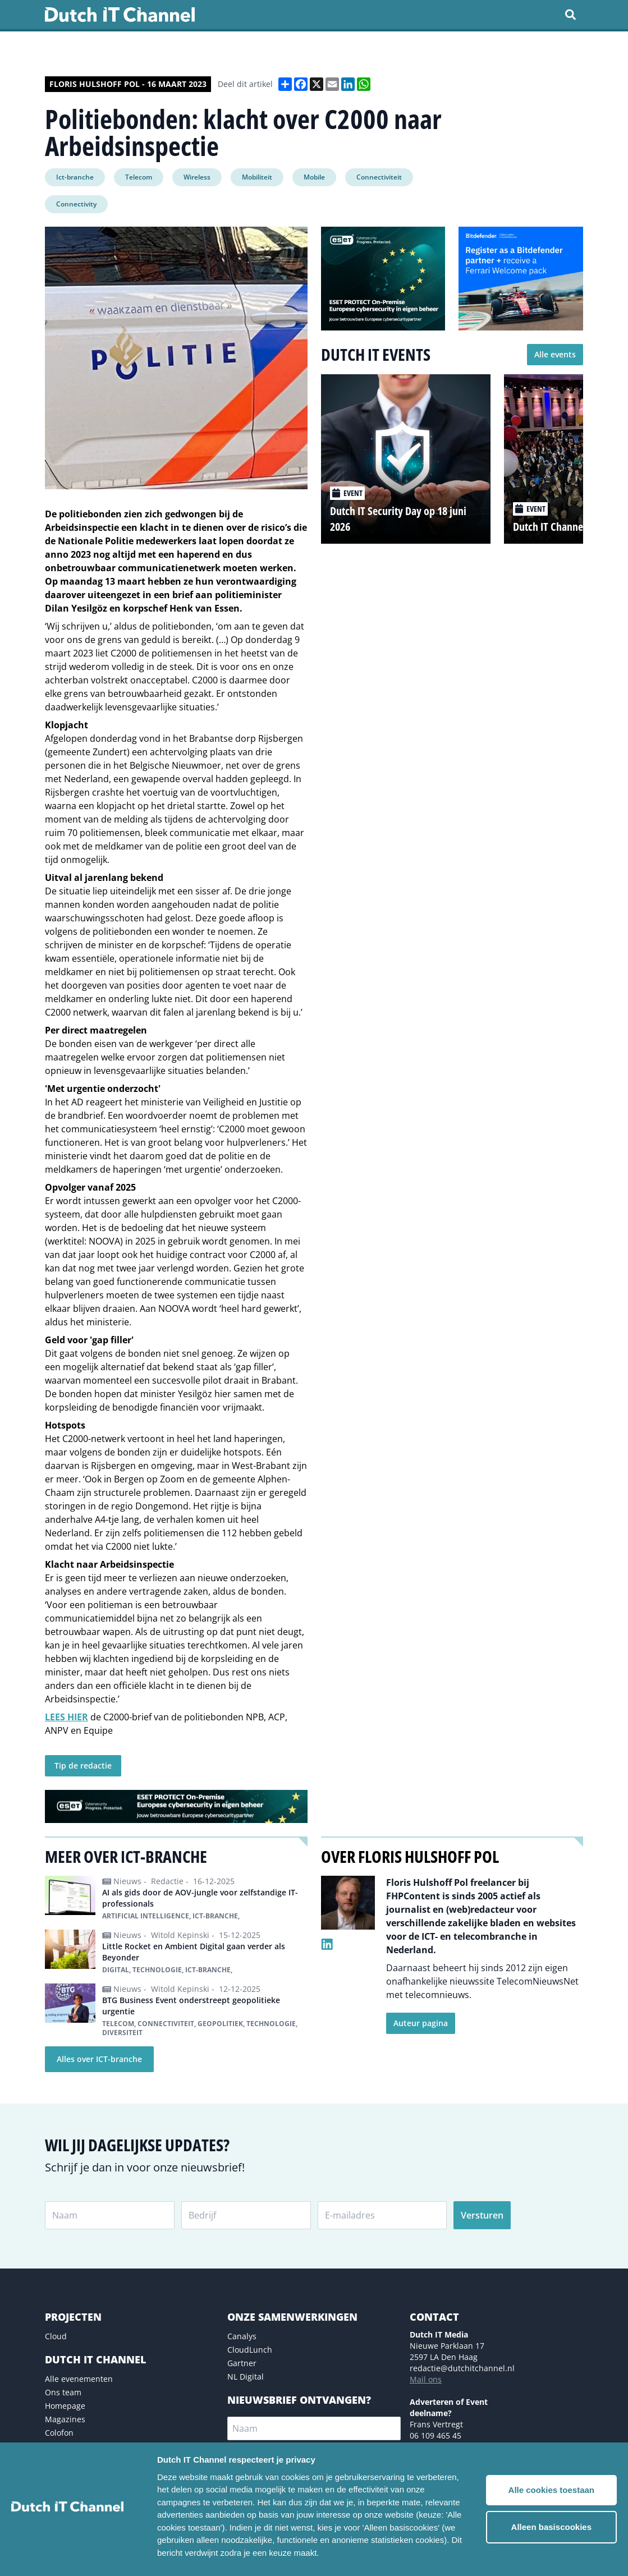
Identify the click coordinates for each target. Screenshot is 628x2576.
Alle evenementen (79, 2378)
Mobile (314, 177)
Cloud (56, 2336)
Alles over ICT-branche (99, 2059)
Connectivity (76, 204)
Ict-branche (75, 177)
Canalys (241, 2336)
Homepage (65, 2405)
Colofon (59, 2432)
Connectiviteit (379, 177)
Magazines (65, 2419)
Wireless (197, 177)
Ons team (63, 2392)
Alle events (555, 354)
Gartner (241, 2363)
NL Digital (245, 2376)
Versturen (482, 2215)
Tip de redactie (83, 1765)
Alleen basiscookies (551, 2527)
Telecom (138, 177)
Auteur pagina (420, 2023)
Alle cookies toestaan (551, 2490)
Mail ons (426, 2379)
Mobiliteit (257, 177)
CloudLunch (249, 2349)
